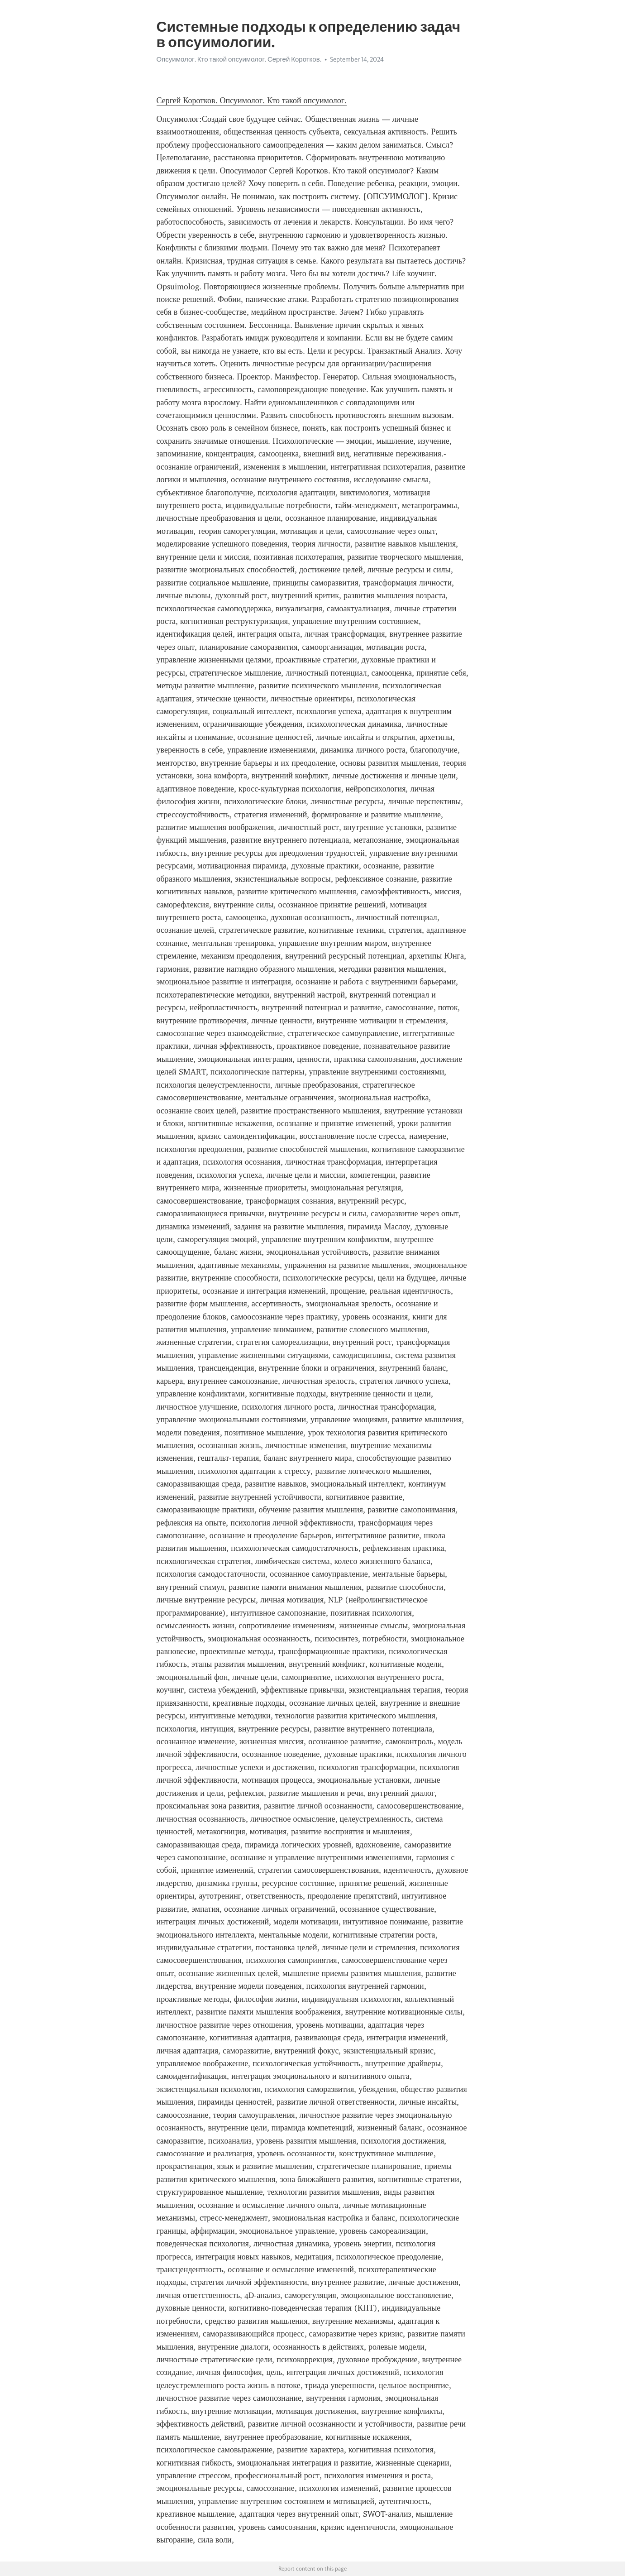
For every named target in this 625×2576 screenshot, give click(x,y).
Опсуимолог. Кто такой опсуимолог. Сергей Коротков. (239, 59)
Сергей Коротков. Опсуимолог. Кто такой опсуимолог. (252, 101)
